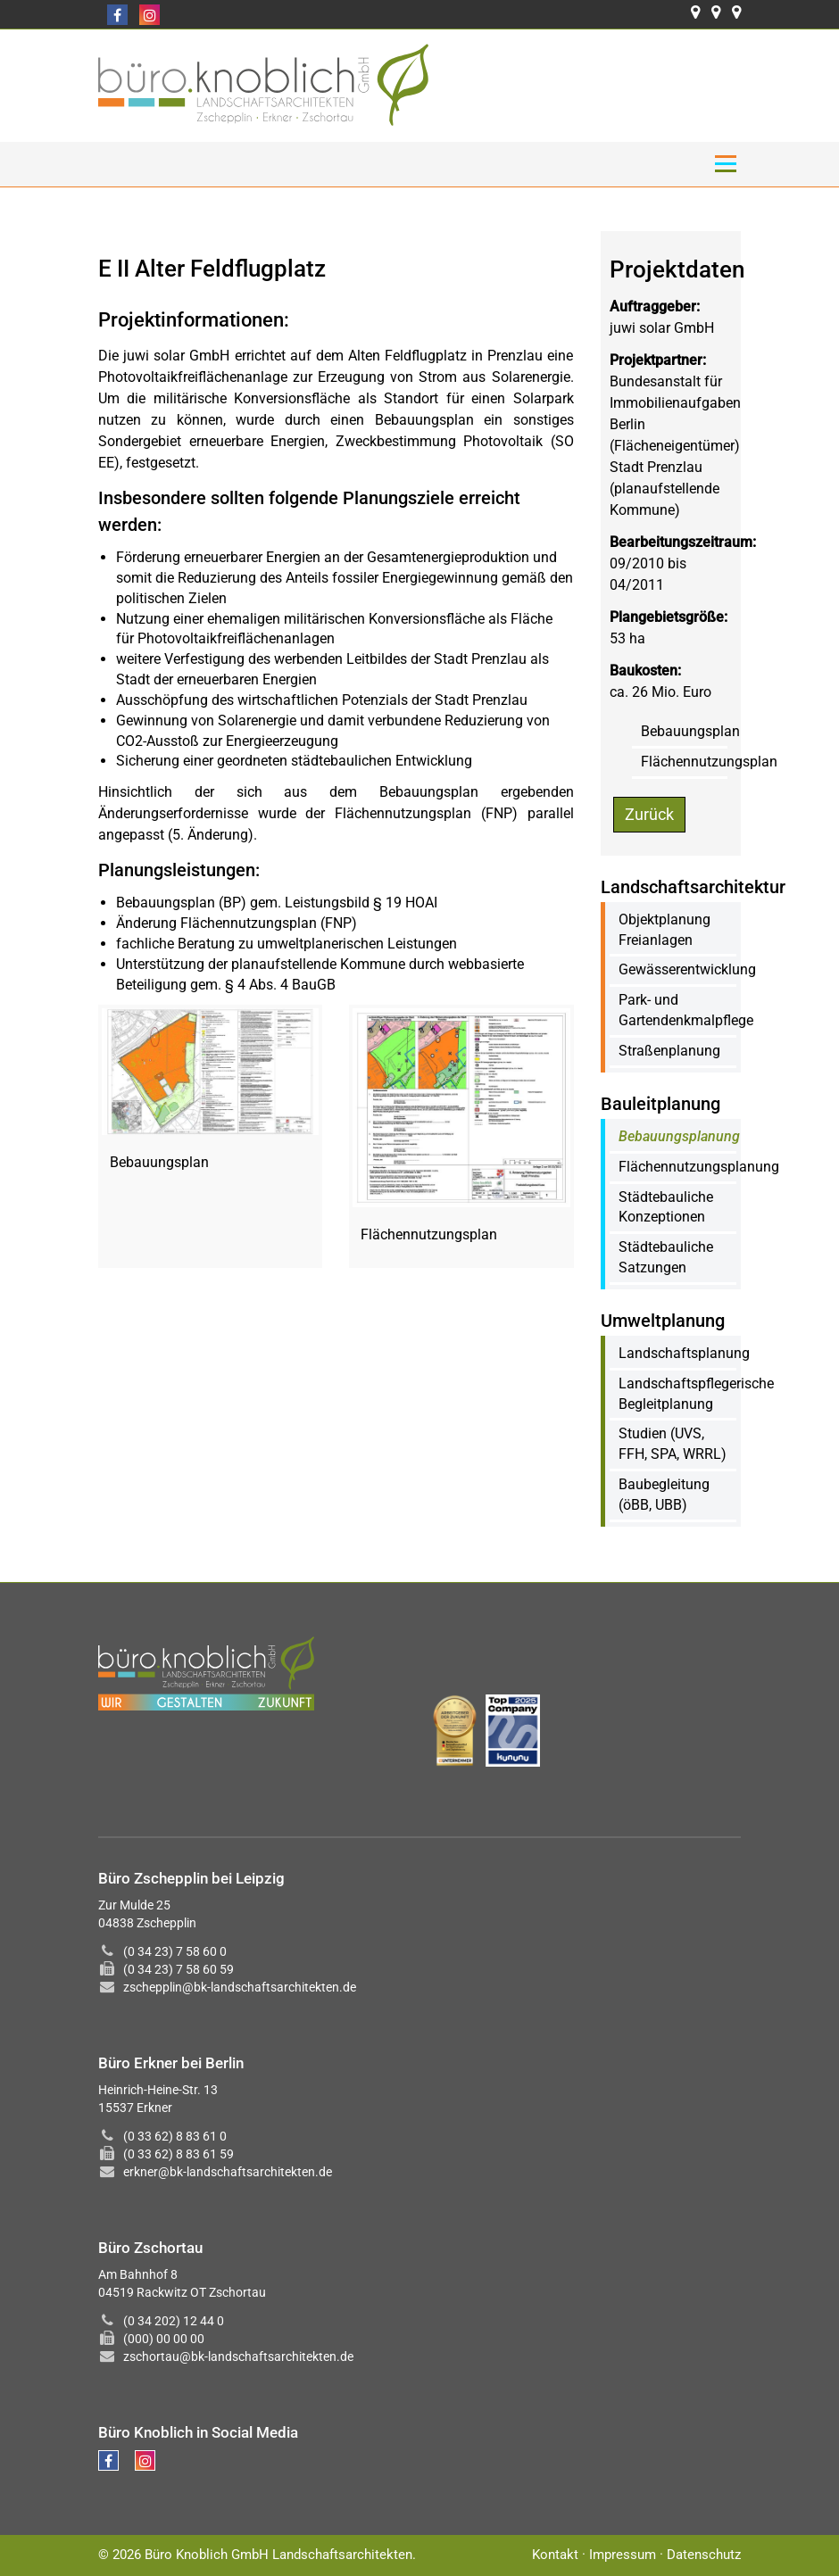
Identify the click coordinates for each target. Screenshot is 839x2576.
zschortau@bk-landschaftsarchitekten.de (238, 2356)
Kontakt (555, 2555)
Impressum (622, 2555)
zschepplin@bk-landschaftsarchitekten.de (239, 1987)
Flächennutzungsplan (709, 761)
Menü (725, 163)
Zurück (649, 814)
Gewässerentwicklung (687, 969)
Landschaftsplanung (684, 1353)
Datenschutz (704, 2555)
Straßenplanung (669, 1050)
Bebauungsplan (690, 731)
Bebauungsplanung (679, 1136)
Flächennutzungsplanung (699, 1166)
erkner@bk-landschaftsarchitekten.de (227, 2172)
